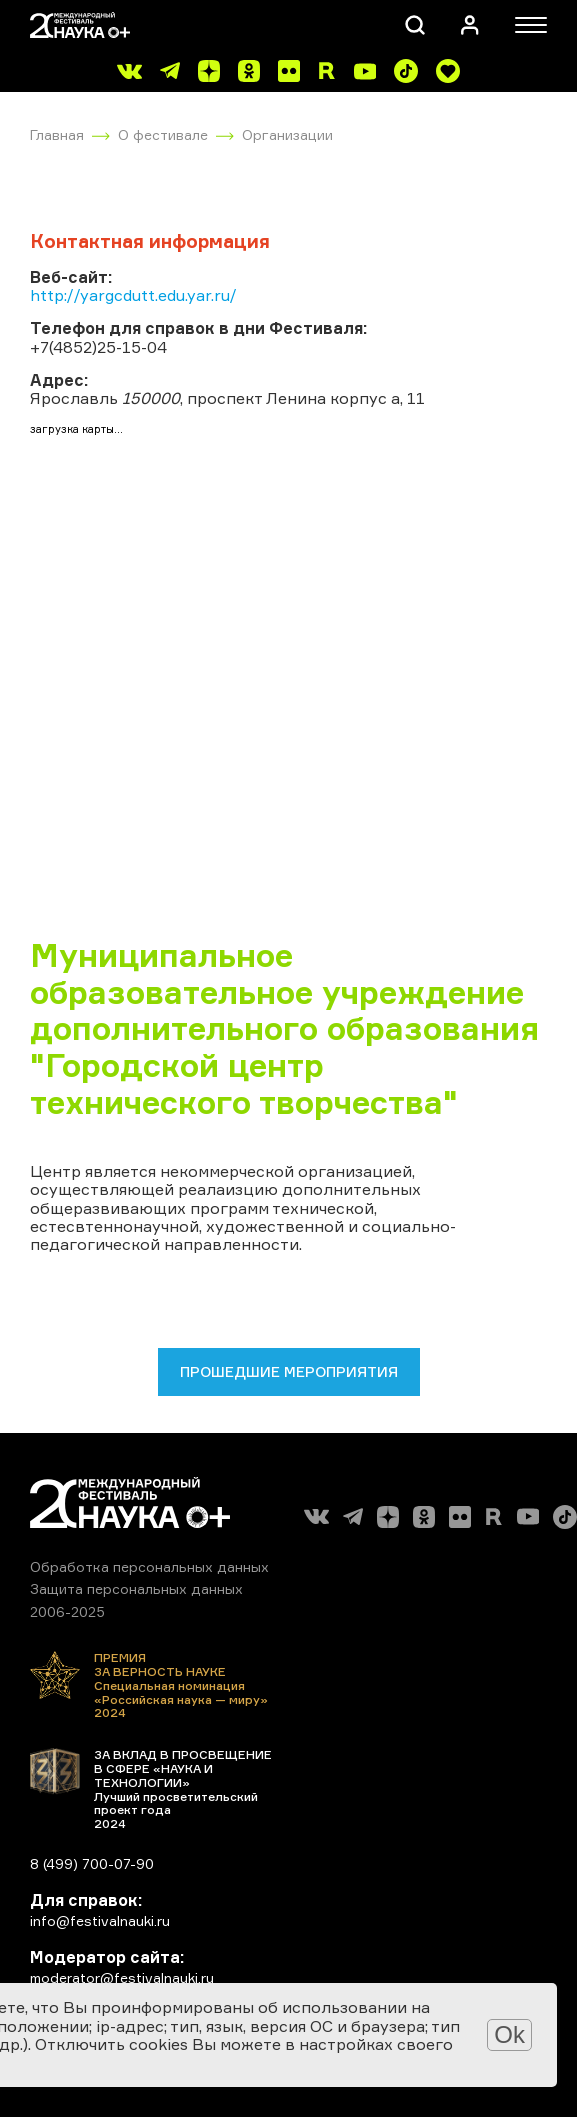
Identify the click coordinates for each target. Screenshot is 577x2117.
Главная (57, 134)
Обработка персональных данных (149, 1566)
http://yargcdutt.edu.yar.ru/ (133, 295)
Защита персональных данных (136, 1588)
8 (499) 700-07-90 (92, 1863)
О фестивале (163, 134)
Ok (509, 2034)
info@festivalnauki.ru (100, 1920)
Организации (287, 134)
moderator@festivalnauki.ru (122, 1977)
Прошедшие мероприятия (289, 1371)
